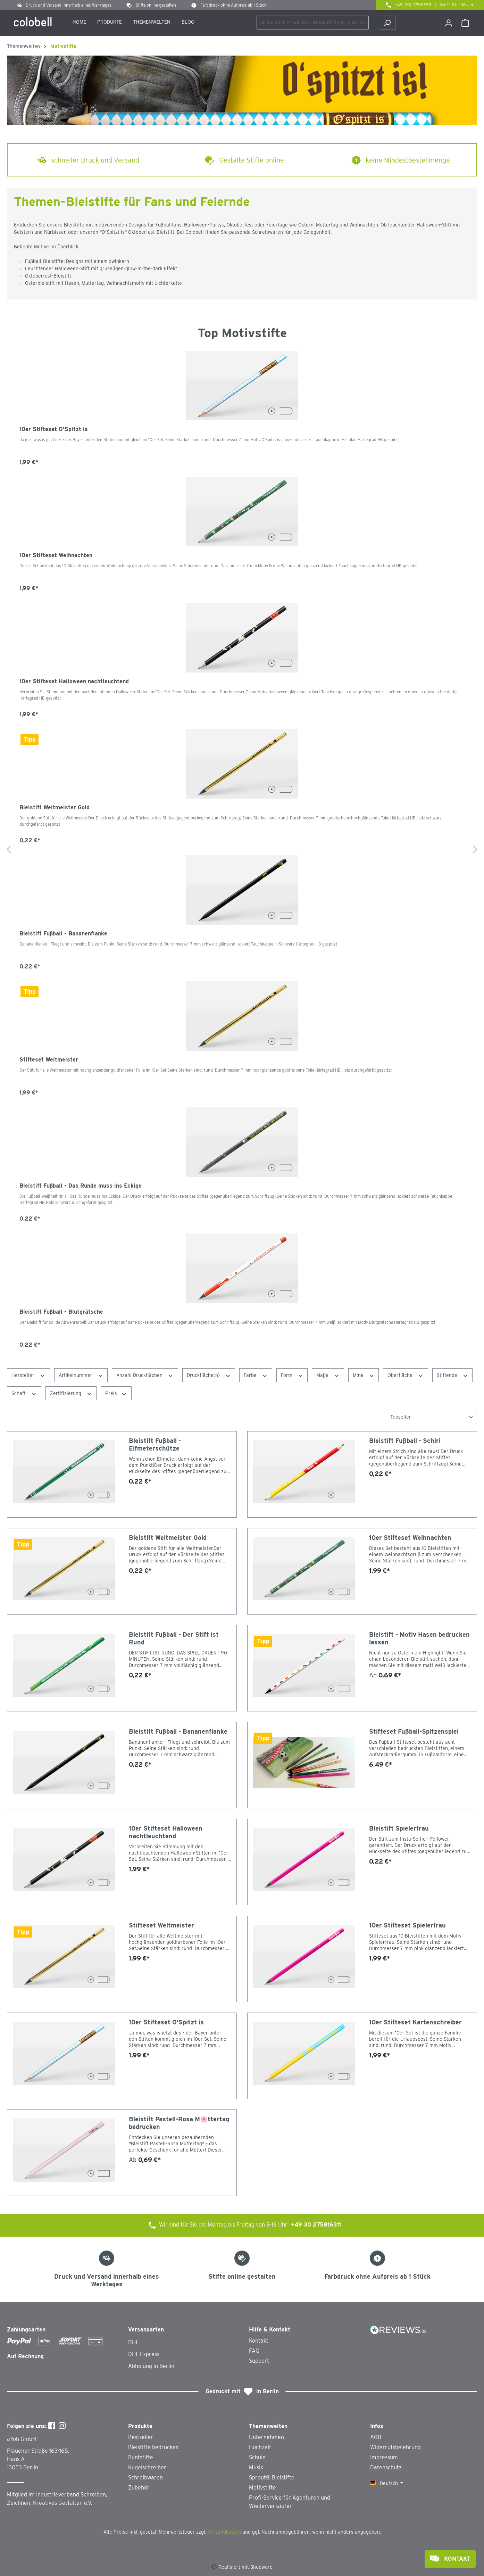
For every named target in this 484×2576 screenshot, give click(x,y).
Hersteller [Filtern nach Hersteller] (28, 1374)
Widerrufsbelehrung (395, 2447)
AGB (375, 2437)
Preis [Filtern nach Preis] (116, 1392)
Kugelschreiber (147, 2467)
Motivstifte (262, 2487)
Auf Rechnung (25, 2356)
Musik (256, 2467)
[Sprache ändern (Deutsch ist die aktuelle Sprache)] (386, 2483)
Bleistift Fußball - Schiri (405, 1440)
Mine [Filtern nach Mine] (364, 1374)
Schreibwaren (145, 2477)
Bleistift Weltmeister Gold (54, 807)
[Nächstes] (475, 850)
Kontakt (258, 2340)
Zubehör (139, 2487)
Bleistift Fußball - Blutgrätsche (61, 1311)
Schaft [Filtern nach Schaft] (24, 1392)
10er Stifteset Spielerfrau (407, 1925)
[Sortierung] (432, 1417)
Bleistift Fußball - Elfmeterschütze (155, 1444)
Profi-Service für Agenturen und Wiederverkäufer (289, 2501)
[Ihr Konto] (448, 23)
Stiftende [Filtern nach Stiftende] (452, 1374)
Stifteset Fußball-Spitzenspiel (414, 1731)
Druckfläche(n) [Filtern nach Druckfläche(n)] (209, 1374)
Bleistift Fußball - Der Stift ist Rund (174, 1638)
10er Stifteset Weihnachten (55, 555)
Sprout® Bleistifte (271, 2477)
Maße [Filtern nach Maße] (328, 1374)
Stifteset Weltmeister (48, 1059)
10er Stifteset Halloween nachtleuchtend (74, 681)
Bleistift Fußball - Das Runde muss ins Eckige (80, 1185)
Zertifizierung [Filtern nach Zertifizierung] (71, 1392)
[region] (242, 849)
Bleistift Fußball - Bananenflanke (63, 933)
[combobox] (313, 23)
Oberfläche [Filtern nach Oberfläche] (405, 1374)
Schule (257, 2457)
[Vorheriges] (8, 850)
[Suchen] (387, 23)
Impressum (384, 2457)
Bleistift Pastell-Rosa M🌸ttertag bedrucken (179, 2122)
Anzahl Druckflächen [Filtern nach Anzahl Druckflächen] (145, 1374)
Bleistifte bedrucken (153, 2447)
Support (259, 2361)
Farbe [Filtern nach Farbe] (256, 1374)
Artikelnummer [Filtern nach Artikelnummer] (81, 1374)
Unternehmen (266, 2437)
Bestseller (140, 2437)
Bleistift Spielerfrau (399, 1828)
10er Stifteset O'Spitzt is (53, 429)
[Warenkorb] (465, 23)
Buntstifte (140, 2457)
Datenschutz (386, 2467)
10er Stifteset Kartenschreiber (415, 2022)
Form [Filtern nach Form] (292, 1374)
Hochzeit (260, 2447)
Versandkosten (224, 2532)
